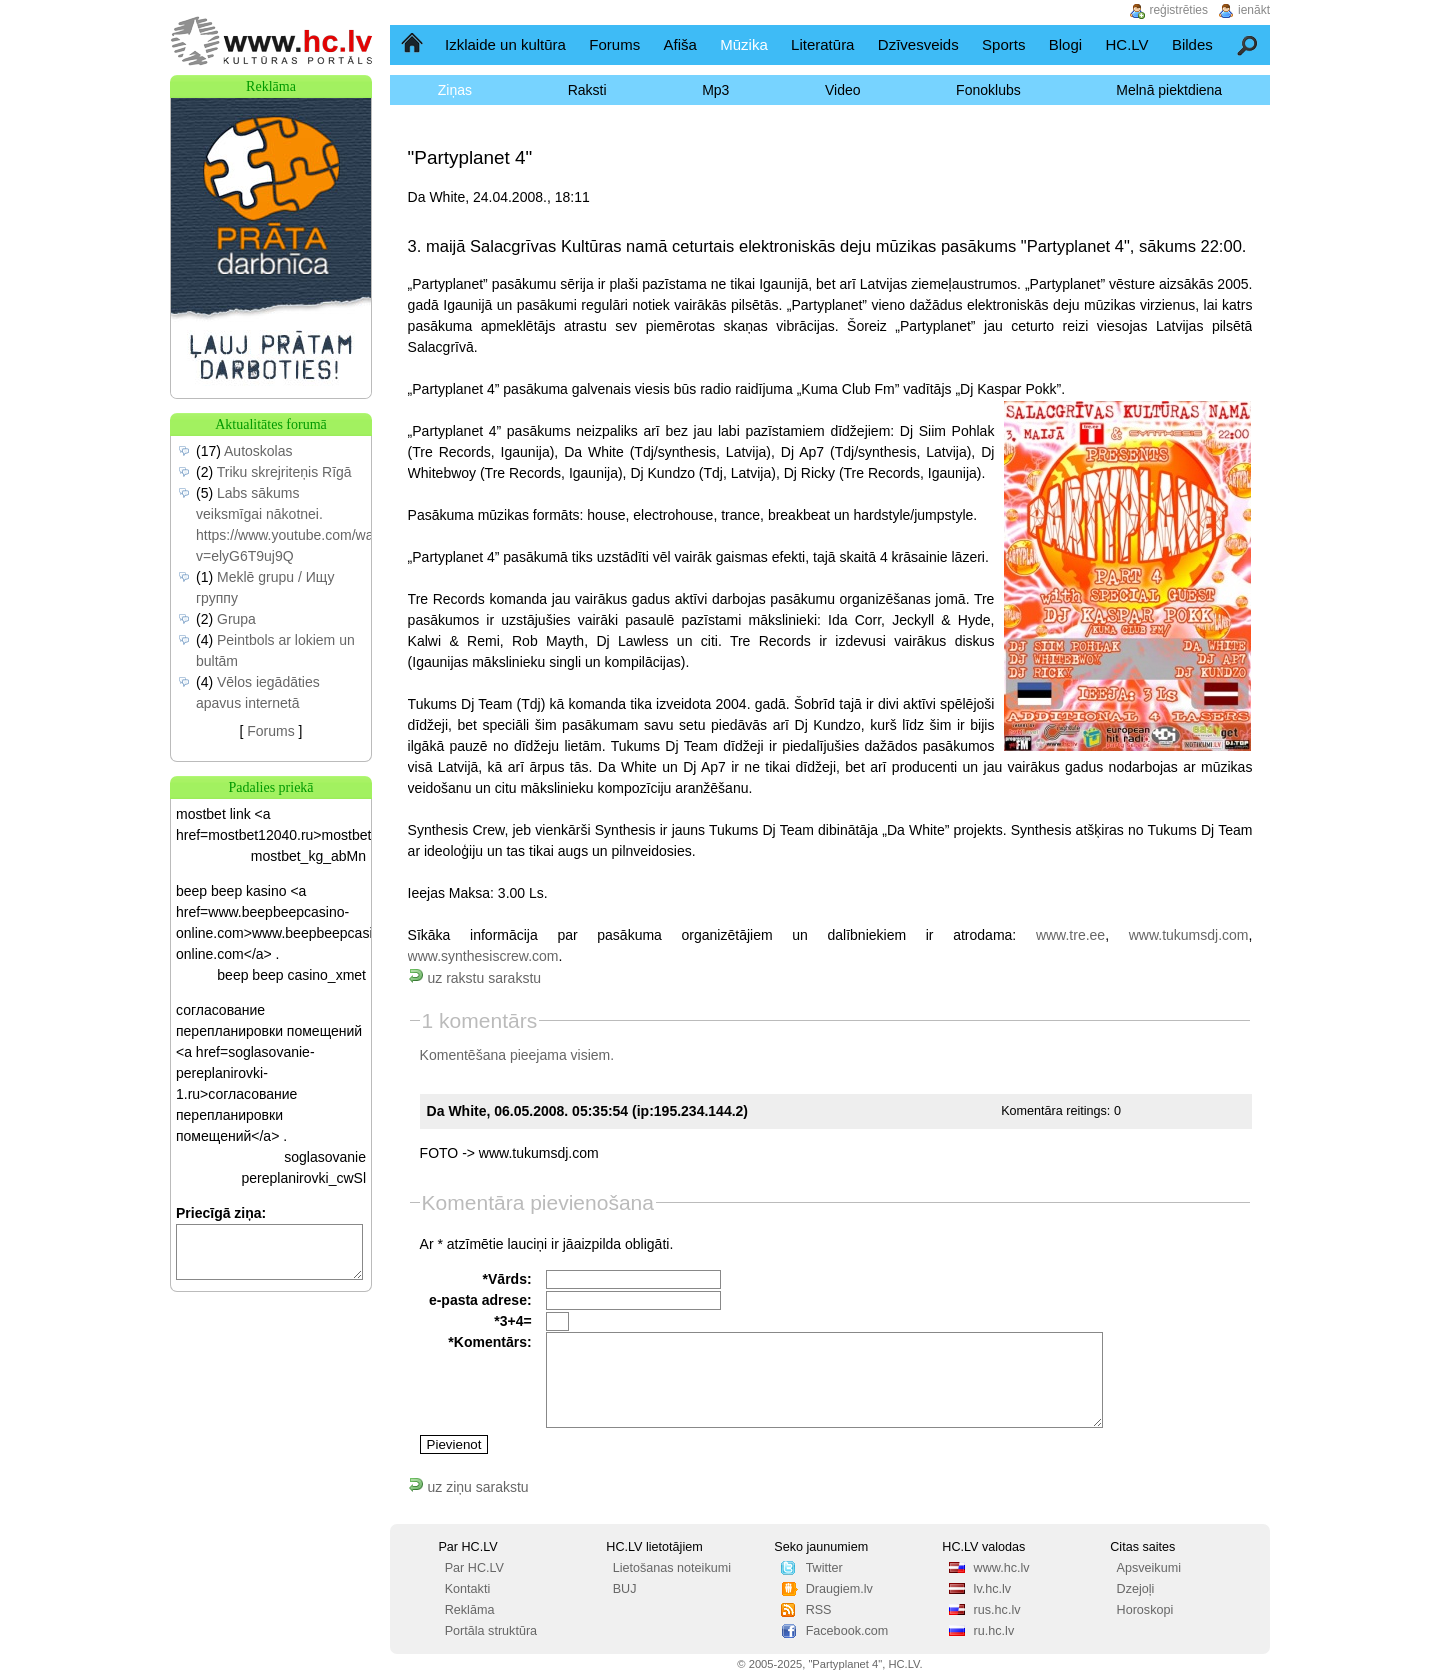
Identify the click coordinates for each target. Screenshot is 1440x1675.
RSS (819, 1610)
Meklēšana (1248, 44)
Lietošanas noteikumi (672, 1568)
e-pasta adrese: (480, 1300)
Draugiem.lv (839, 1589)
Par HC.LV (474, 1568)
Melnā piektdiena (1169, 90)
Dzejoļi (1136, 1589)
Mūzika (744, 44)
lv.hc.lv (993, 1589)
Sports (1003, 44)
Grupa (236, 619)
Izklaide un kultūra (505, 44)
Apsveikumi (1149, 1568)
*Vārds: (507, 1279)
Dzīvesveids (918, 44)
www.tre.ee (1070, 935)
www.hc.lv (1002, 1568)
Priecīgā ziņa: (221, 1213)
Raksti (587, 90)
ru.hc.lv (994, 1631)
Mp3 (715, 90)
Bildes (1192, 44)
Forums (614, 44)
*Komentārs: (489, 1342)
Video (843, 90)
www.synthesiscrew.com (483, 956)
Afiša (680, 44)
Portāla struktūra (491, 1631)
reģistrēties (1178, 10)
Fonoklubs (988, 90)
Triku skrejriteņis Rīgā (284, 472)
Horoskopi (1145, 1610)
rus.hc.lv (997, 1610)
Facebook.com (847, 1631)
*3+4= (512, 1321)
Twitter (824, 1568)
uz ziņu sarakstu (468, 1487)
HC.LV (1126, 44)
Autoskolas (258, 451)
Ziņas (455, 90)
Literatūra (822, 44)
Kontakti (468, 1589)
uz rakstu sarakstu (475, 978)
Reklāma (470, 1610)
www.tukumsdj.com (1189, 935)
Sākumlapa (413, 44)
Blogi (1065, 44)
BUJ (625, 1589)
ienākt (1254, 10)
